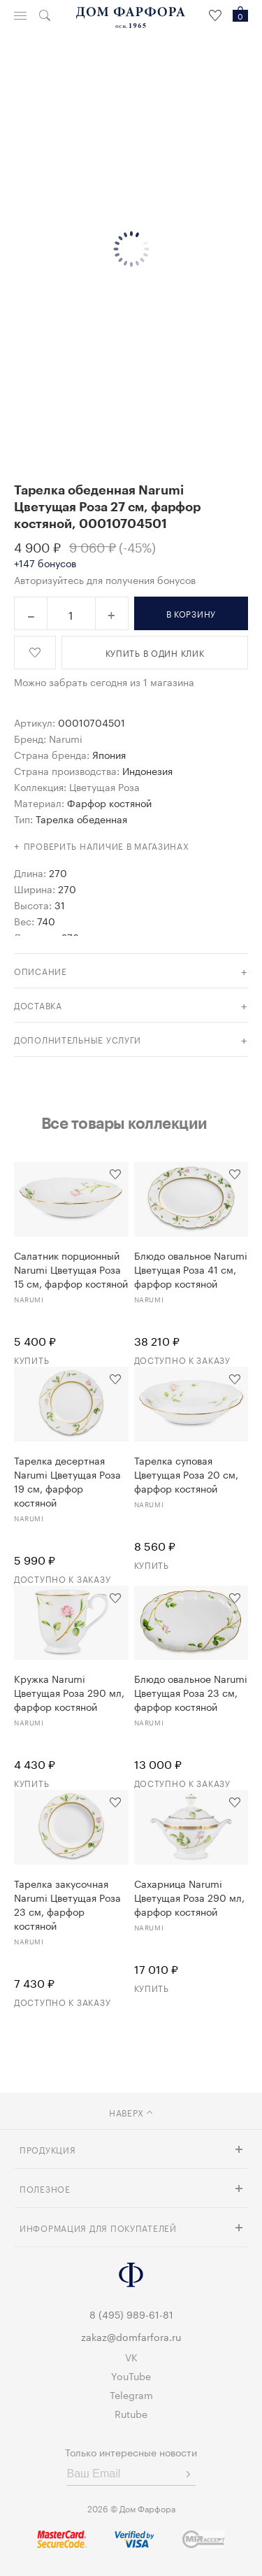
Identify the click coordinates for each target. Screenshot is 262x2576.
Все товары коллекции (124, 1122)
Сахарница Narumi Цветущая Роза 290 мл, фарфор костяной (189, 1897)
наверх (131, 2112)
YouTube (131, 2375)
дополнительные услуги (77, 1039)
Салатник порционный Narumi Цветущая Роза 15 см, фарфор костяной (71, 1269)
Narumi (65, 738)
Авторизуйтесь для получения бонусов (105, 579)
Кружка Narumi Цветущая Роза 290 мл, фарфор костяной (69, 1692)
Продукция (47, 2149)
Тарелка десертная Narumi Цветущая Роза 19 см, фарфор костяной (67, 1481)
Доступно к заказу (182, 1359)
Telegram (131, 2394)
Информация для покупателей (98, 2227)
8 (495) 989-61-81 (131, 2314)
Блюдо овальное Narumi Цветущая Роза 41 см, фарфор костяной (190, 1269)
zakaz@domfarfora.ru (131, 2336)
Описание (40, 970)
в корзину (191, 613)
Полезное (45, 2188)
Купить (31, 1359)
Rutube (131, 2413)
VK (131, 2356)
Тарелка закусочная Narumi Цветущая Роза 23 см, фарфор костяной (67, 1904)
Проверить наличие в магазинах (106, 845)
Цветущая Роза (104, 786)
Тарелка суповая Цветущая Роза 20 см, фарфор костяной (186, 1474)
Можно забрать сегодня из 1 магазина (104, 681)
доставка (38, 1004)
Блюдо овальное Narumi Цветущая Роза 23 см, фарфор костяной (190, 1692)
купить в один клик (155, 652)
